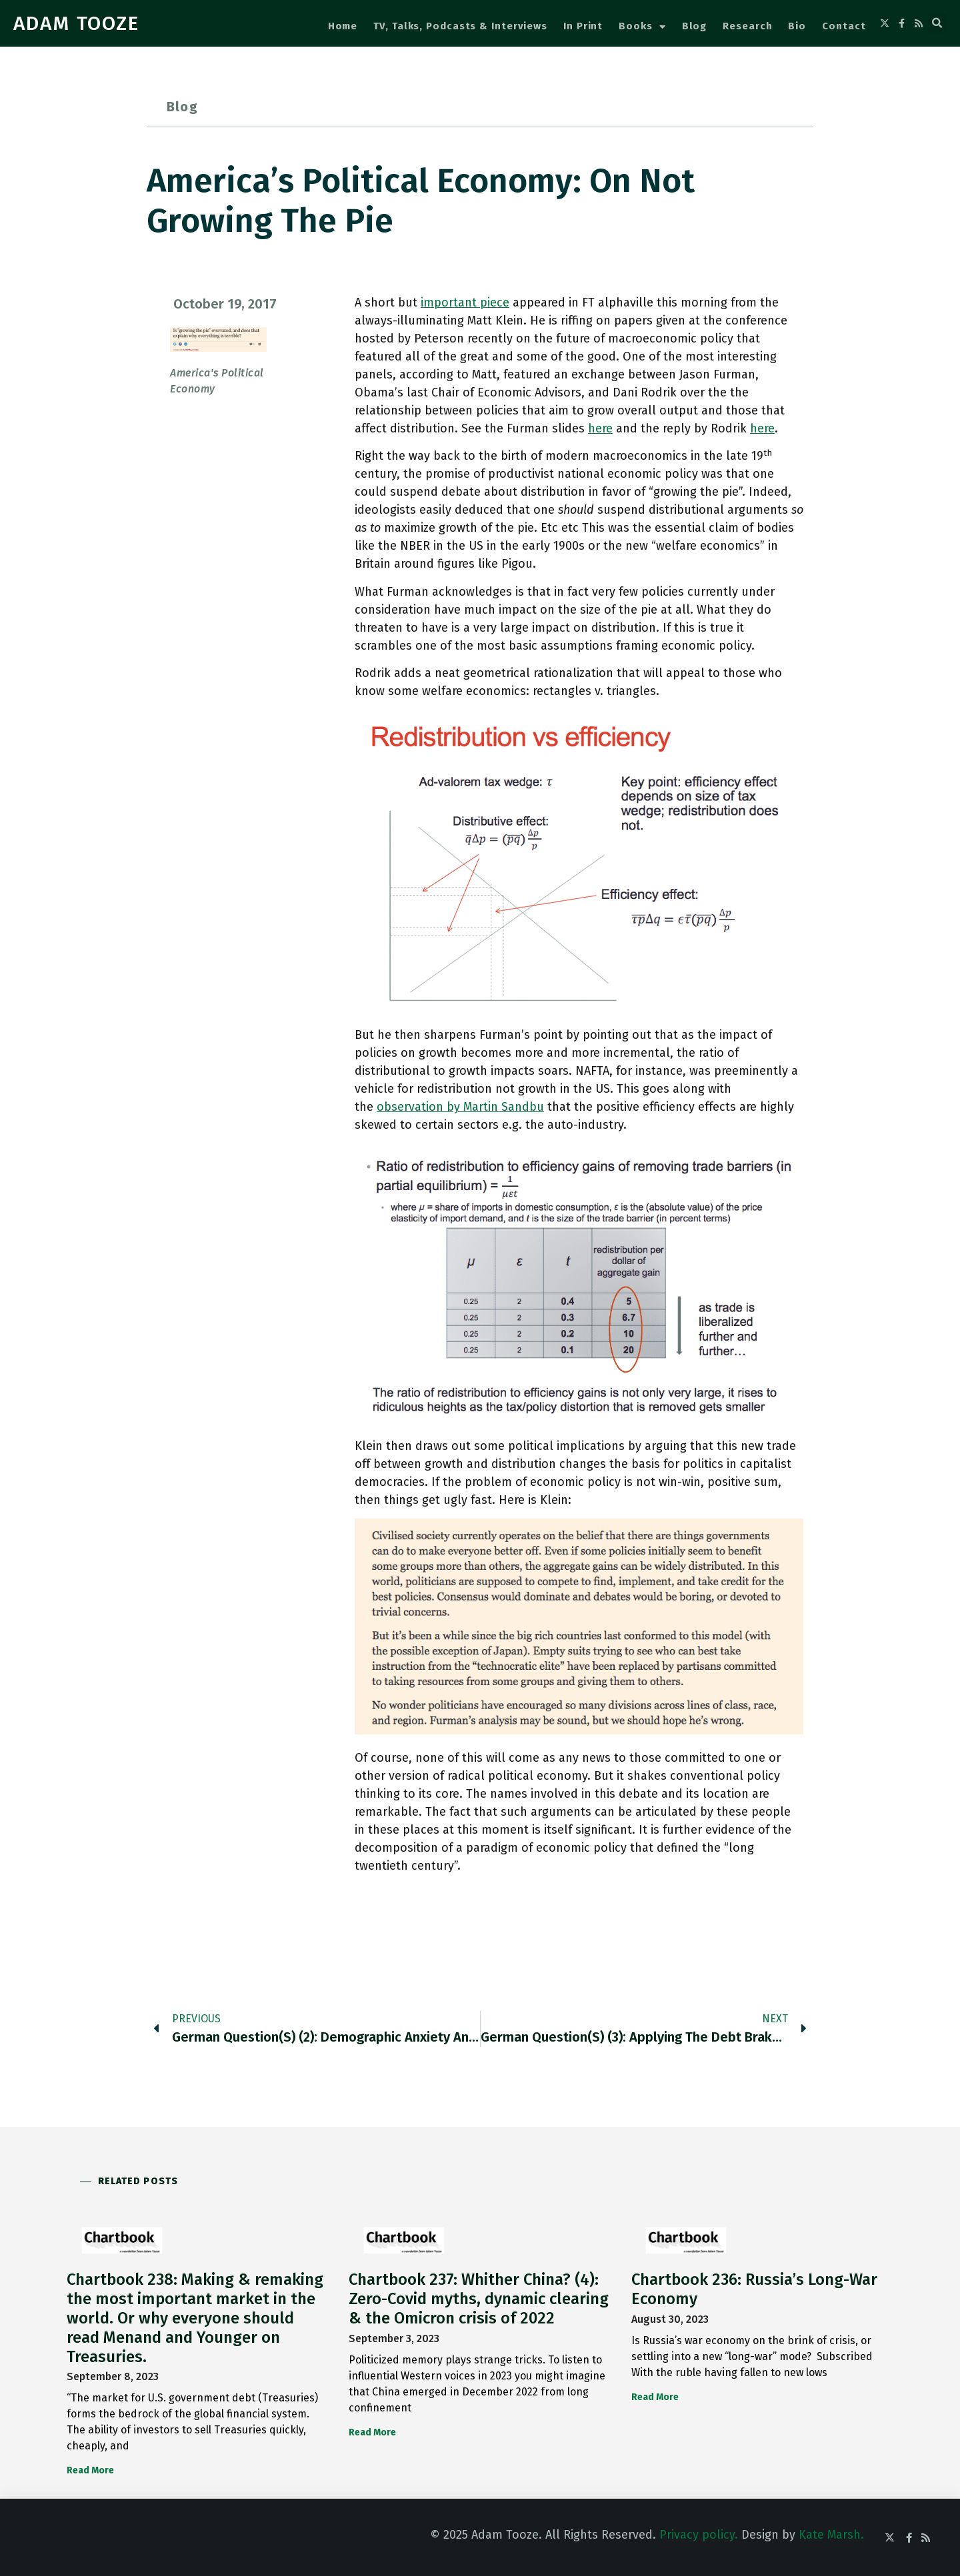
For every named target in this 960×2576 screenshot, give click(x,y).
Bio (797, 26)
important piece (465, 302)
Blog (694, 26)
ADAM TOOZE (76, 23)
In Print (583, 26)
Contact (843, 26)
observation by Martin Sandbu (460, 1106)
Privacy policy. (698, 2534)
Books (642, 27)
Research (747, 26)
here (600, 428)
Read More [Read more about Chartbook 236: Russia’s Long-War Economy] (655, 2397)
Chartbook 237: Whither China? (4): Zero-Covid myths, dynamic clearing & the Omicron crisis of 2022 (479, 2298)
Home (343, 26)
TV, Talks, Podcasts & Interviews (460, 26)
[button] (937, 23)
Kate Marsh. (831, 2534)
